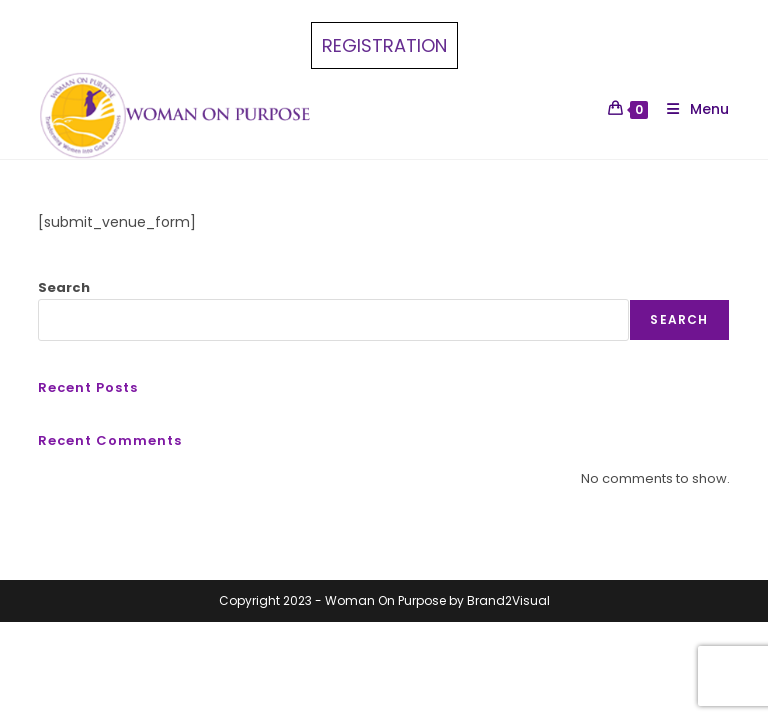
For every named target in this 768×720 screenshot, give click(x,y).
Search (64, 287)
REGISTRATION (384, 45)
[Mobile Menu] (690, 109)
